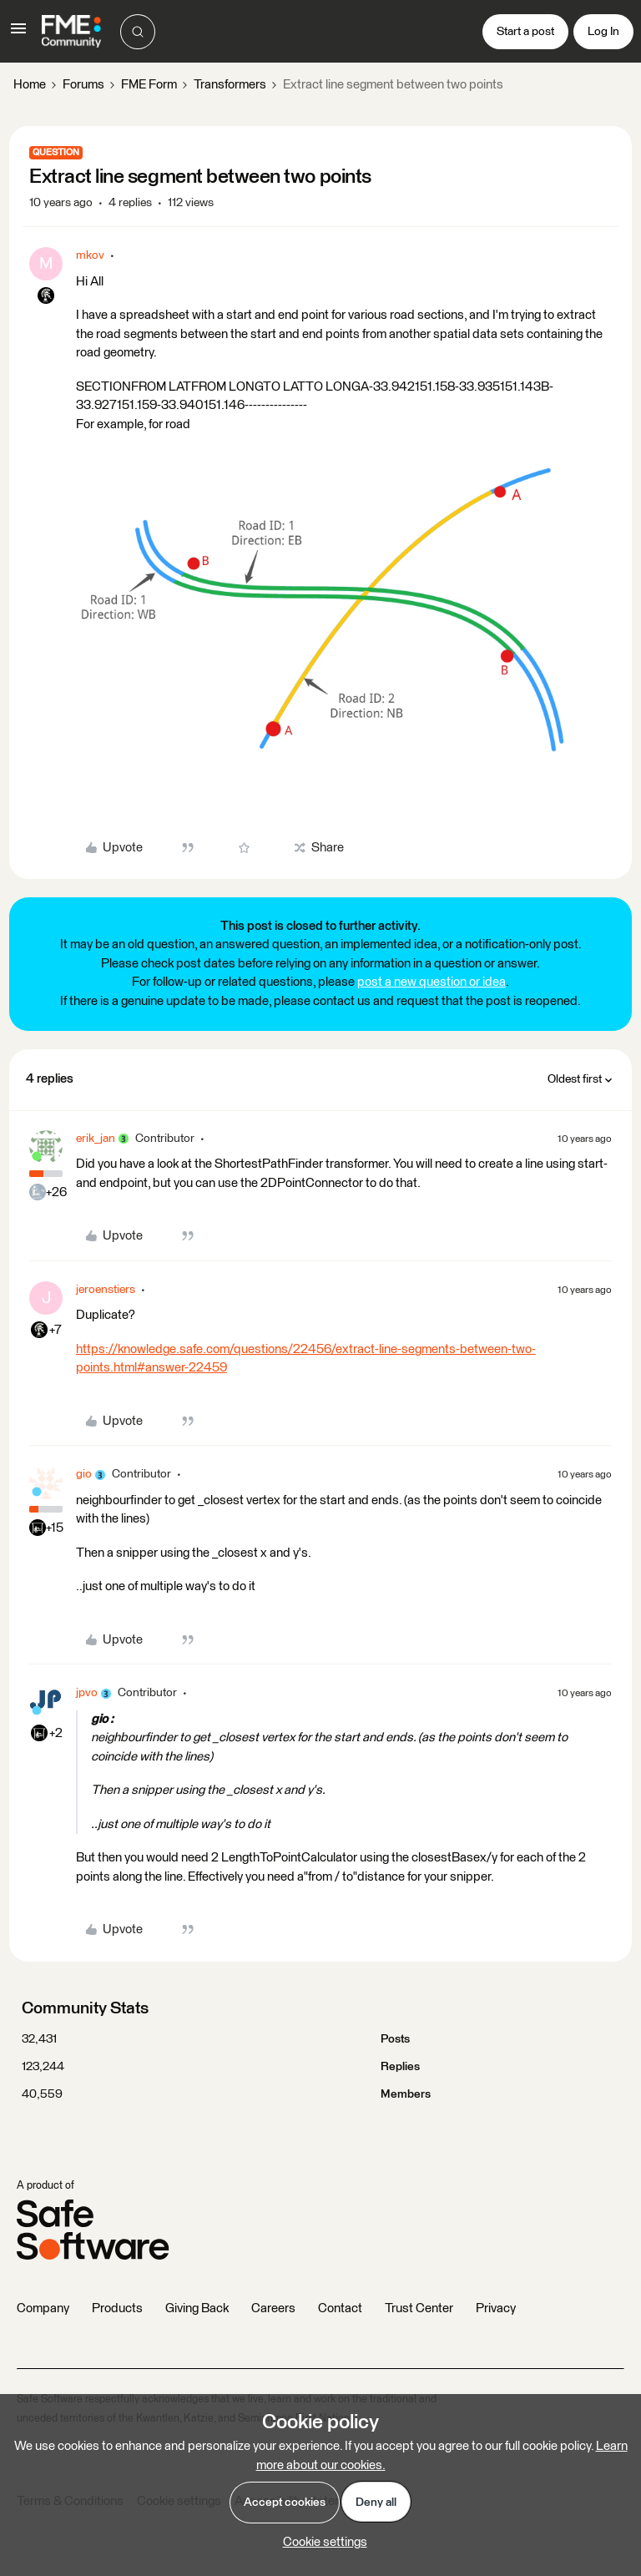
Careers (273, 2308)
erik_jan (95, 1138)
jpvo (87, 1693)
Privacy (496, 2308)
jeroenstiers (105, 1290)
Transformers (230, 84)
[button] (18, 34)
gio (84, 1474)
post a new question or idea (431, 982)
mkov (90, 255)
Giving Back (197, 2308)
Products (117, 2308)
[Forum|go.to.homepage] (71, 31)
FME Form (149, 84)
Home (29, 84)
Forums (83, 84)
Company (43, 2308)
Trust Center (419, 2308)
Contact (340, 2308)
